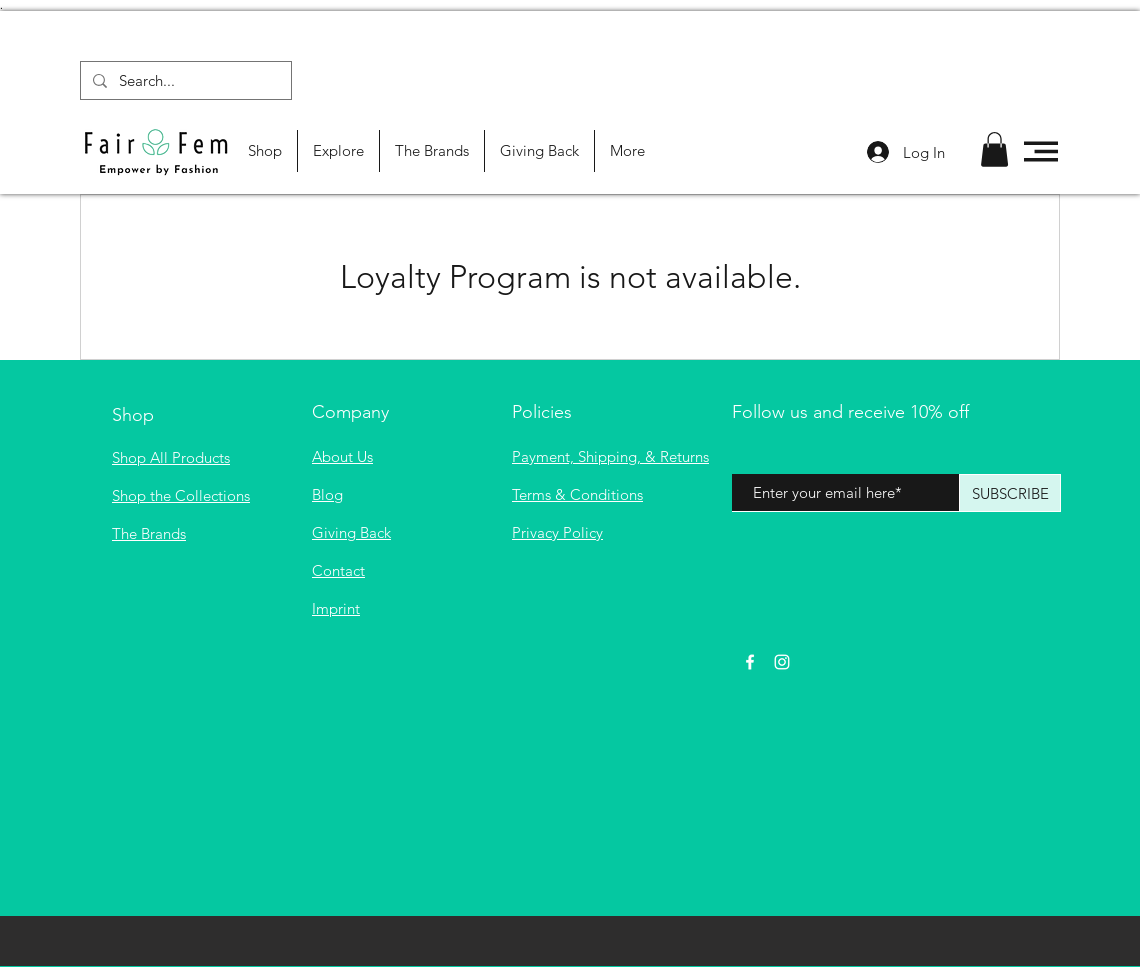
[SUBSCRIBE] (1010, 493)
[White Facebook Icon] (750, 662)
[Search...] (184, 80)
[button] (994, 149)
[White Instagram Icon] (782, 662)
